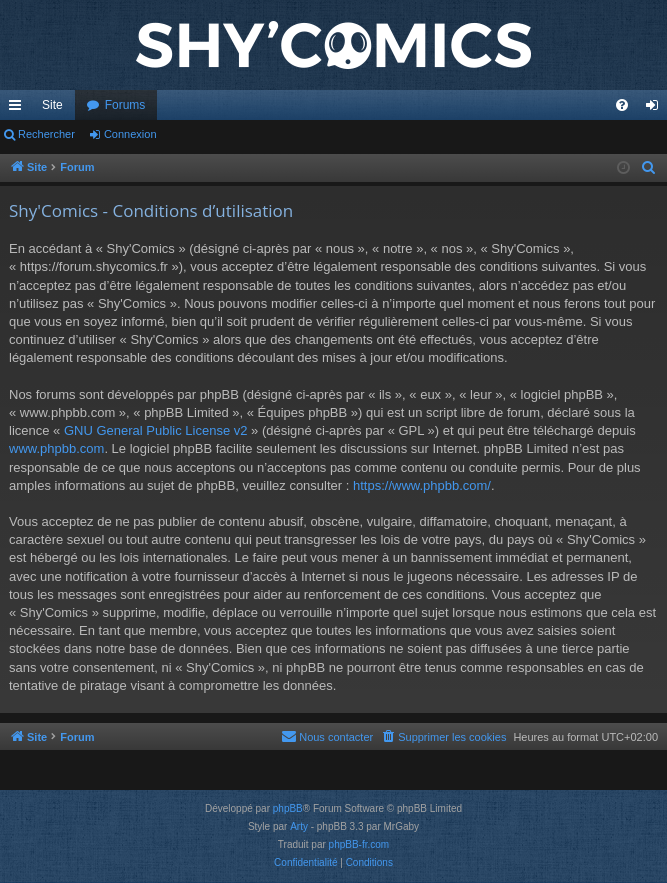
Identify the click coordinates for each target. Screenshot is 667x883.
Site (52, 105)
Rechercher (46, 134)
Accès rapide (19, 109)
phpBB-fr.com (359, 844)
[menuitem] (622, 105)
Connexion (130, 134)
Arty (299, 826)
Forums (125, 105)
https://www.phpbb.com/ (422, 485)
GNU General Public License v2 (156, 430)
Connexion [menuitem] (656, 109)
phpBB (288, 808)
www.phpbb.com (56, 448)
